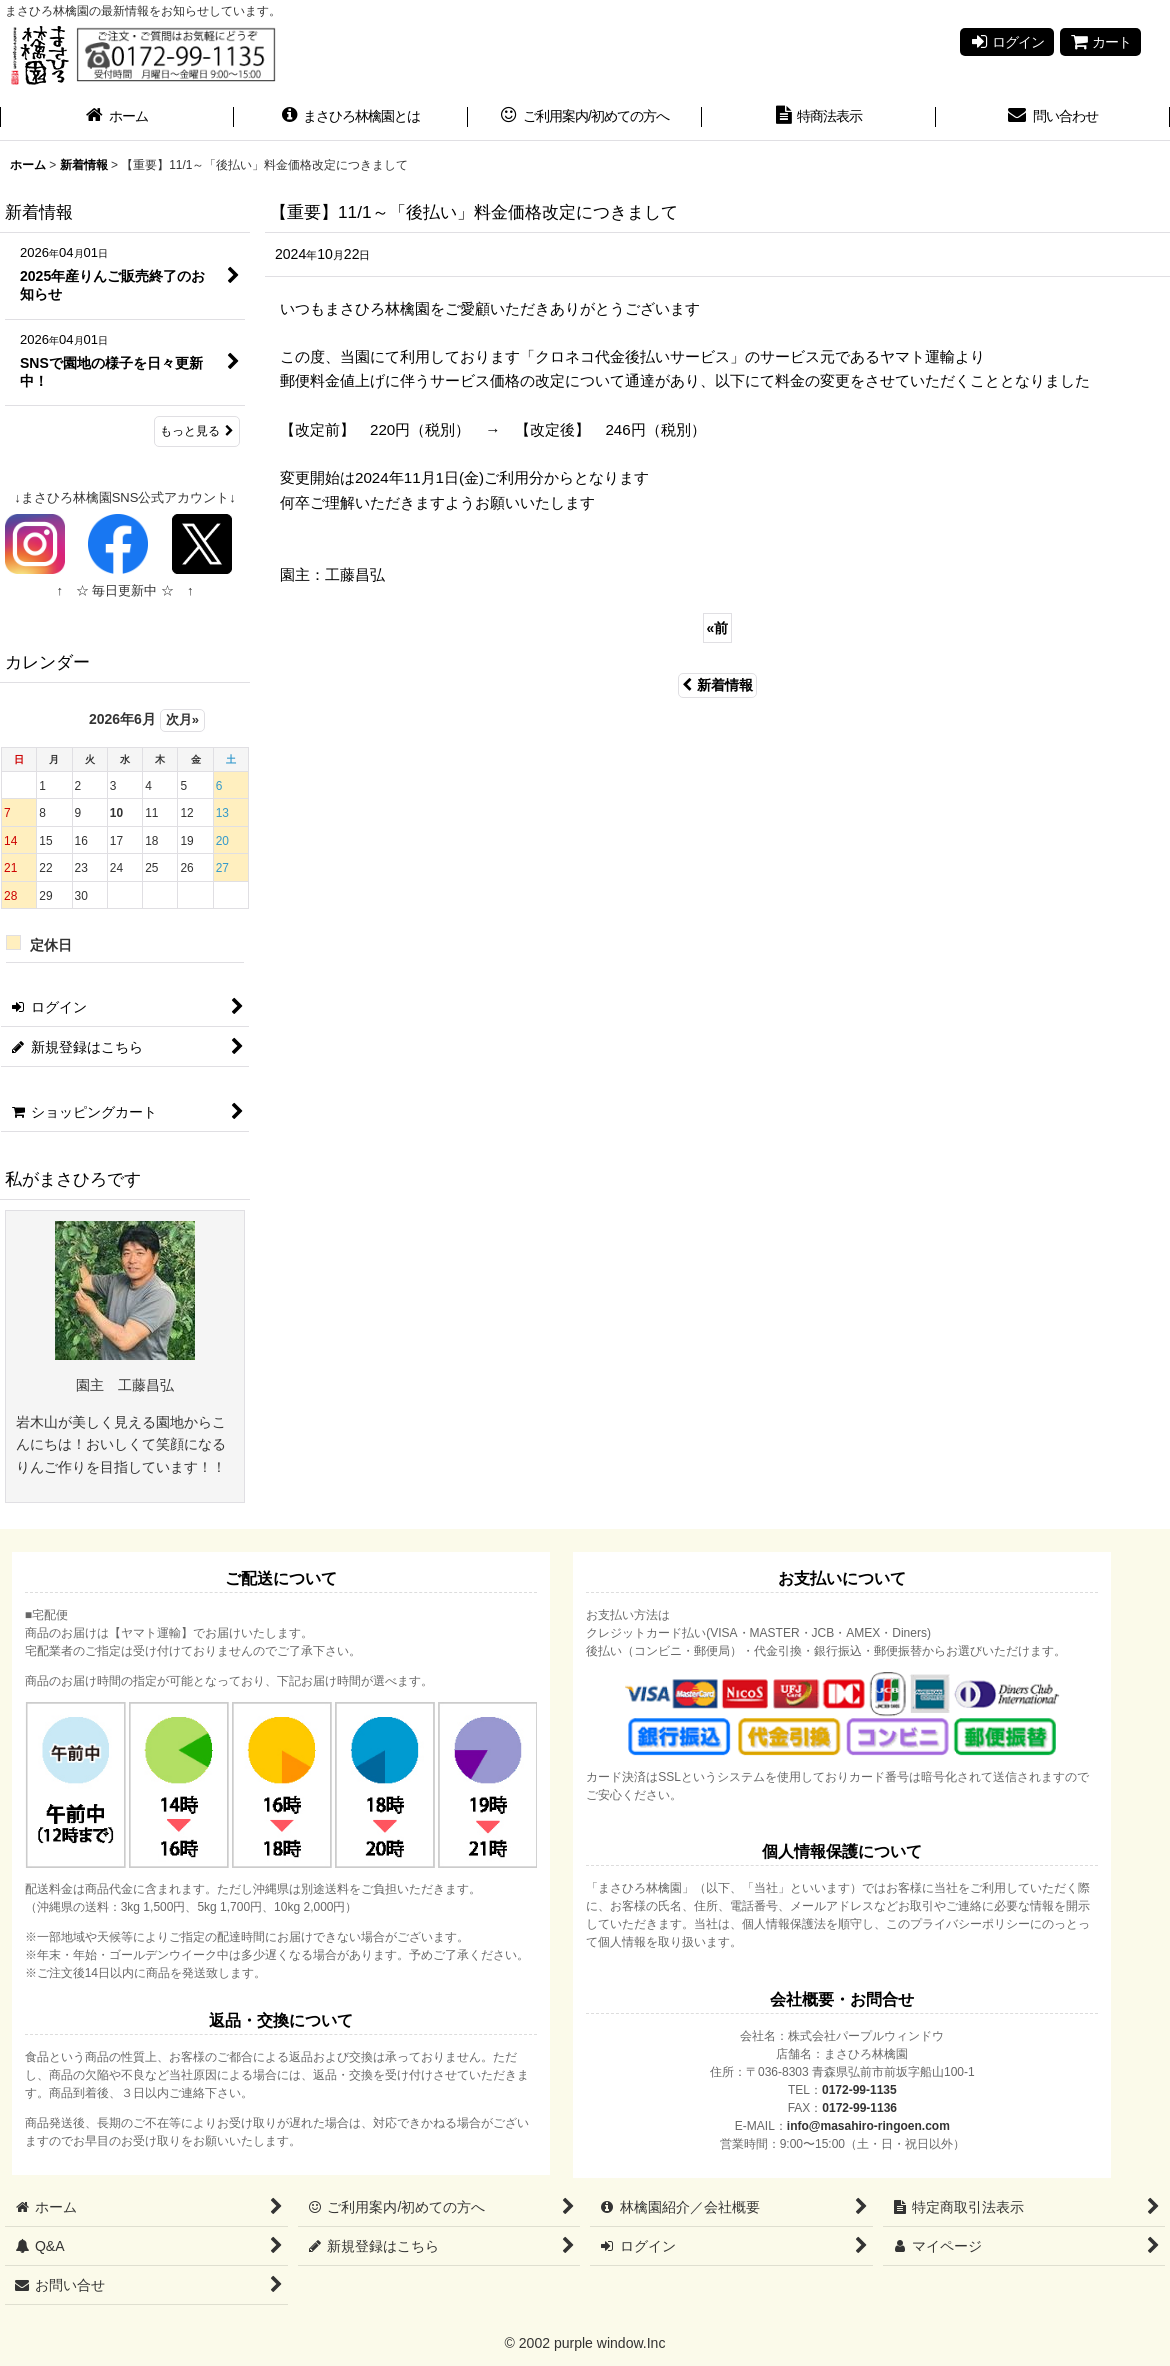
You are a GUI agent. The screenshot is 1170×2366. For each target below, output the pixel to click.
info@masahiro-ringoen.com (868, 2126)
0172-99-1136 (859, 2108)
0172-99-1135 (859, 2090)
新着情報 (717, 685)
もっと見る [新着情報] (197, 431)
